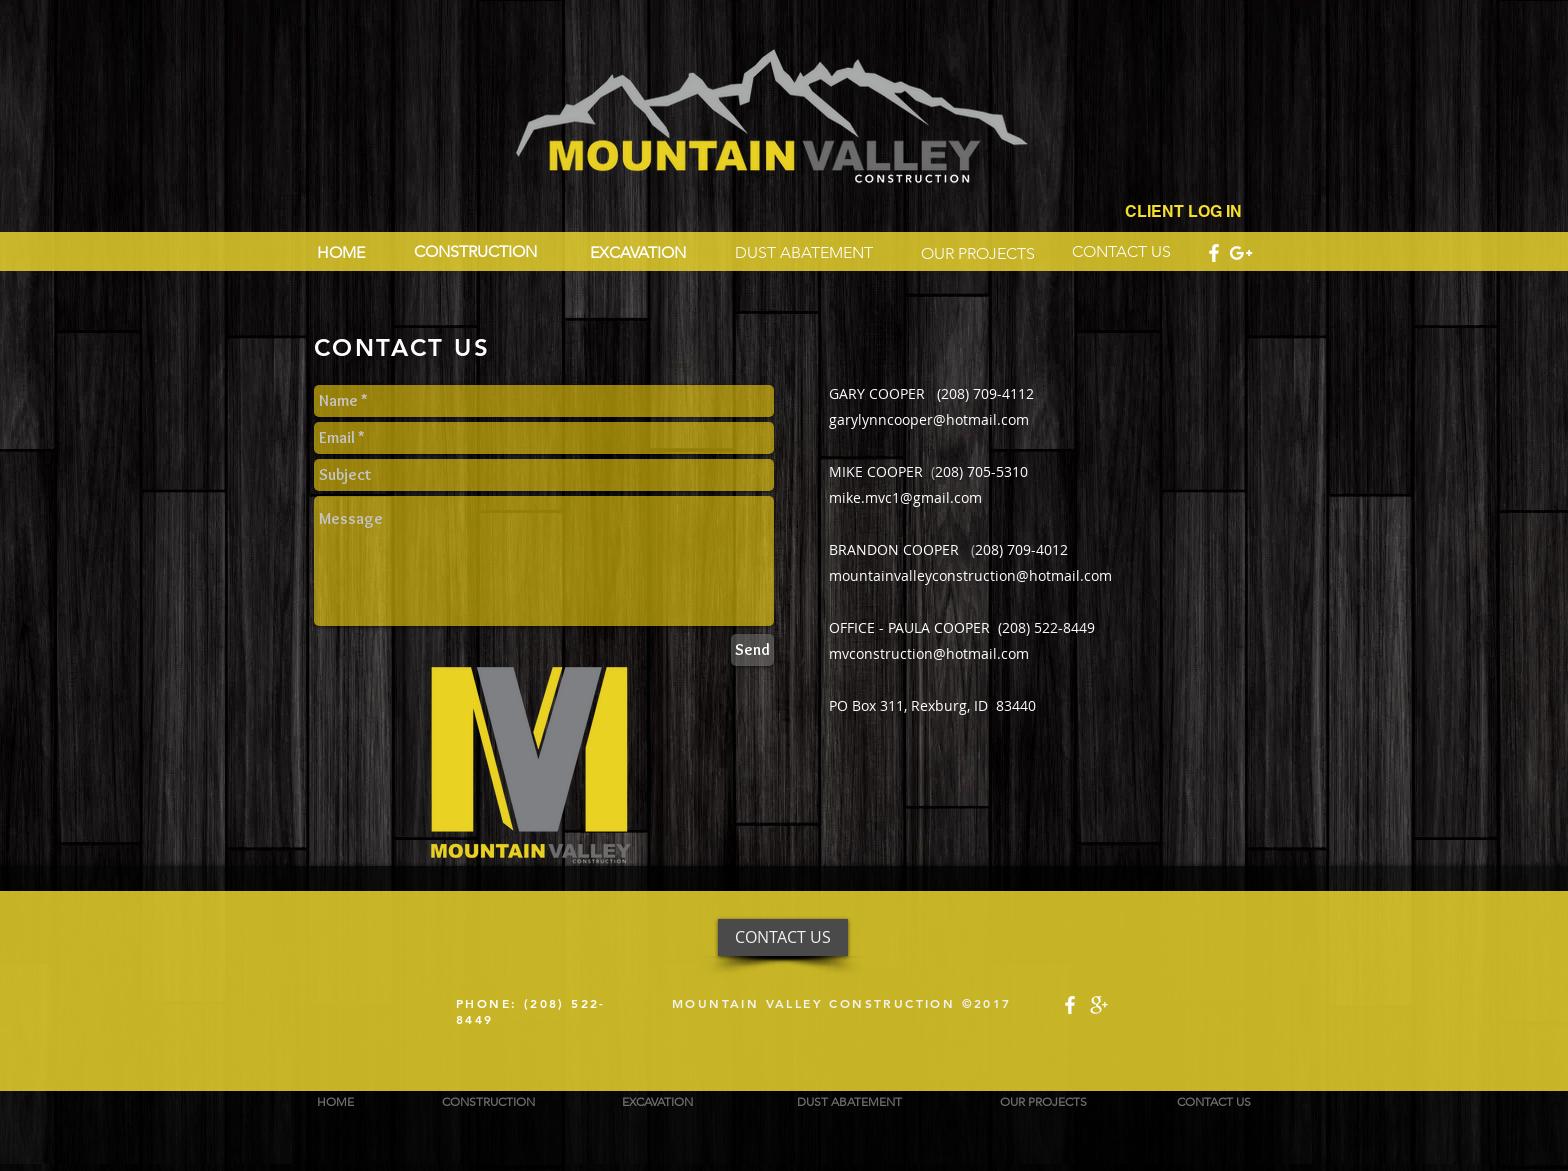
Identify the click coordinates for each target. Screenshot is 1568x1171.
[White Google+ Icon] (1241, 253)
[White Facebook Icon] (1214, 253)
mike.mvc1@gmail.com (905, 497)
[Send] (752, 650)
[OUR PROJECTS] (977, 254)
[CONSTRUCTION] (479, 252)
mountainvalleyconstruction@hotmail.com (970, 575)
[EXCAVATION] (649, 253)
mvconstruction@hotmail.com (929, 653)
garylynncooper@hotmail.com (929, 419)
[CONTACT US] (1129, 252)
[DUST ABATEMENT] (807, 253)
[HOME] (340, 253)
